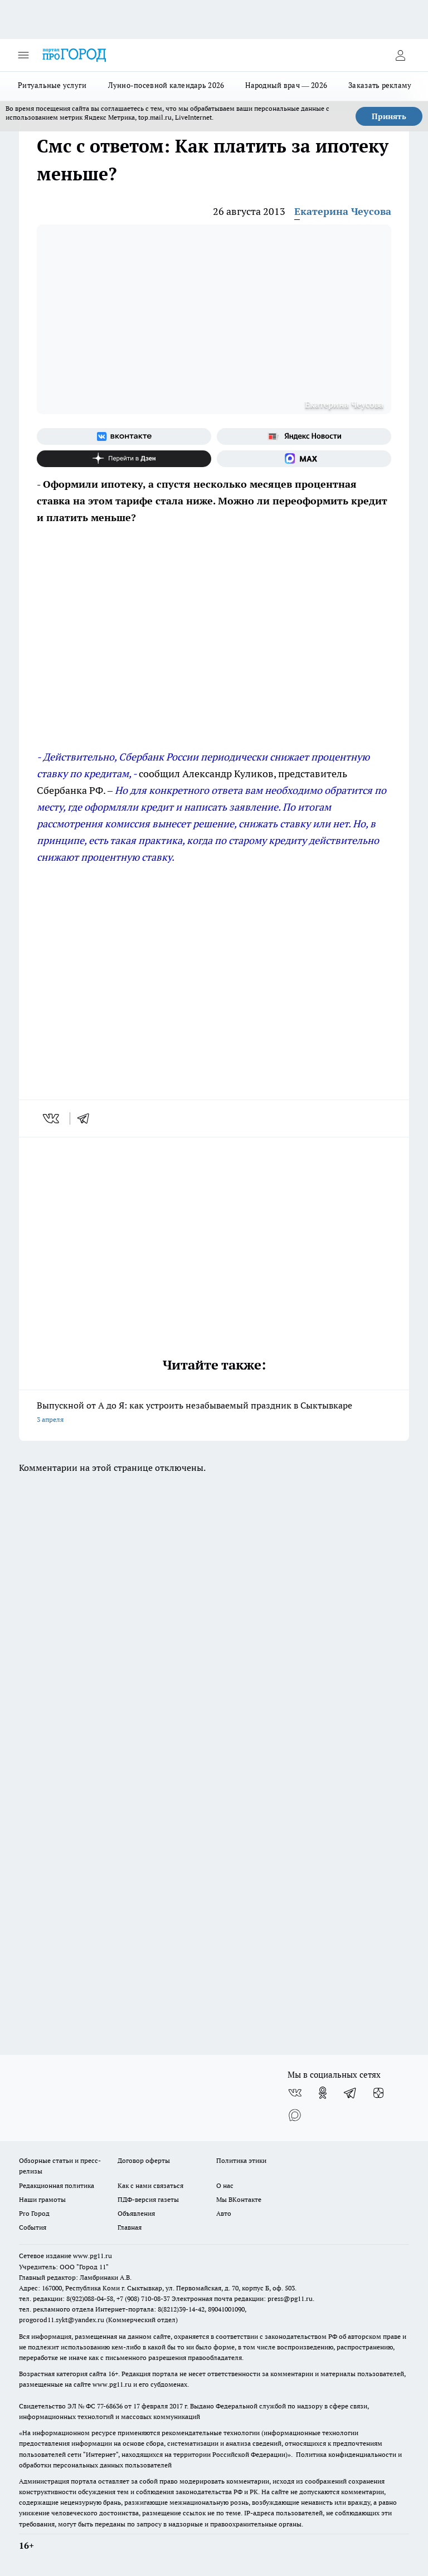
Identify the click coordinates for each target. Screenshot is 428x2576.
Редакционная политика (56, 2185)
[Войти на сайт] (400, 55)
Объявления (136, 2213)
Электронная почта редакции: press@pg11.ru (242, 2298)
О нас (225, 2185)
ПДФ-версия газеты (148, 2199)
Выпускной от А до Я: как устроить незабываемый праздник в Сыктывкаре (214, 1413)
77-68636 (110, 2406)
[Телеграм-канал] (350, 2093)
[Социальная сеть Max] (304, 458)
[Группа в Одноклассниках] (323, 2093)
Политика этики (241, 2160)
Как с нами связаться (150, 2185)
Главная (130, 2227)
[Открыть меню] (23, 55)
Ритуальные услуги (52, 85)
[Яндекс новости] (304, 436)
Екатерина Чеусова (342, 211)
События (32, 2227)
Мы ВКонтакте (238, 2199)
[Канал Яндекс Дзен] (124, 458)
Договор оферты (144, 2160)
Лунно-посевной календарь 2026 (166, 85)
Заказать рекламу (379, 85)
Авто (223, 2213)
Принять (389, 116)
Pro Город (34, 2213)
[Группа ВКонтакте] (124, 436)
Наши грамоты (42, 2199)
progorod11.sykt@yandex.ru (61, 2319)
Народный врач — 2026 (286, 85)
